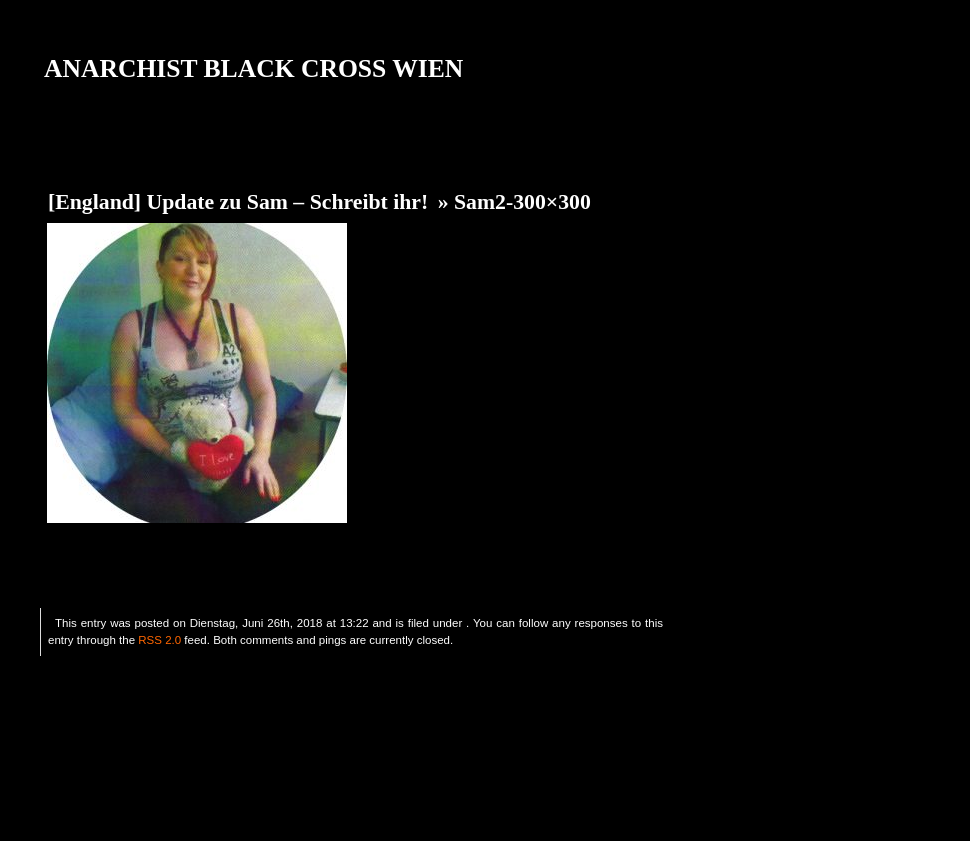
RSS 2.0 (159, 640)
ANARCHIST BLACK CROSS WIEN (253, 68)
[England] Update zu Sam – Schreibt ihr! (238, 202)
